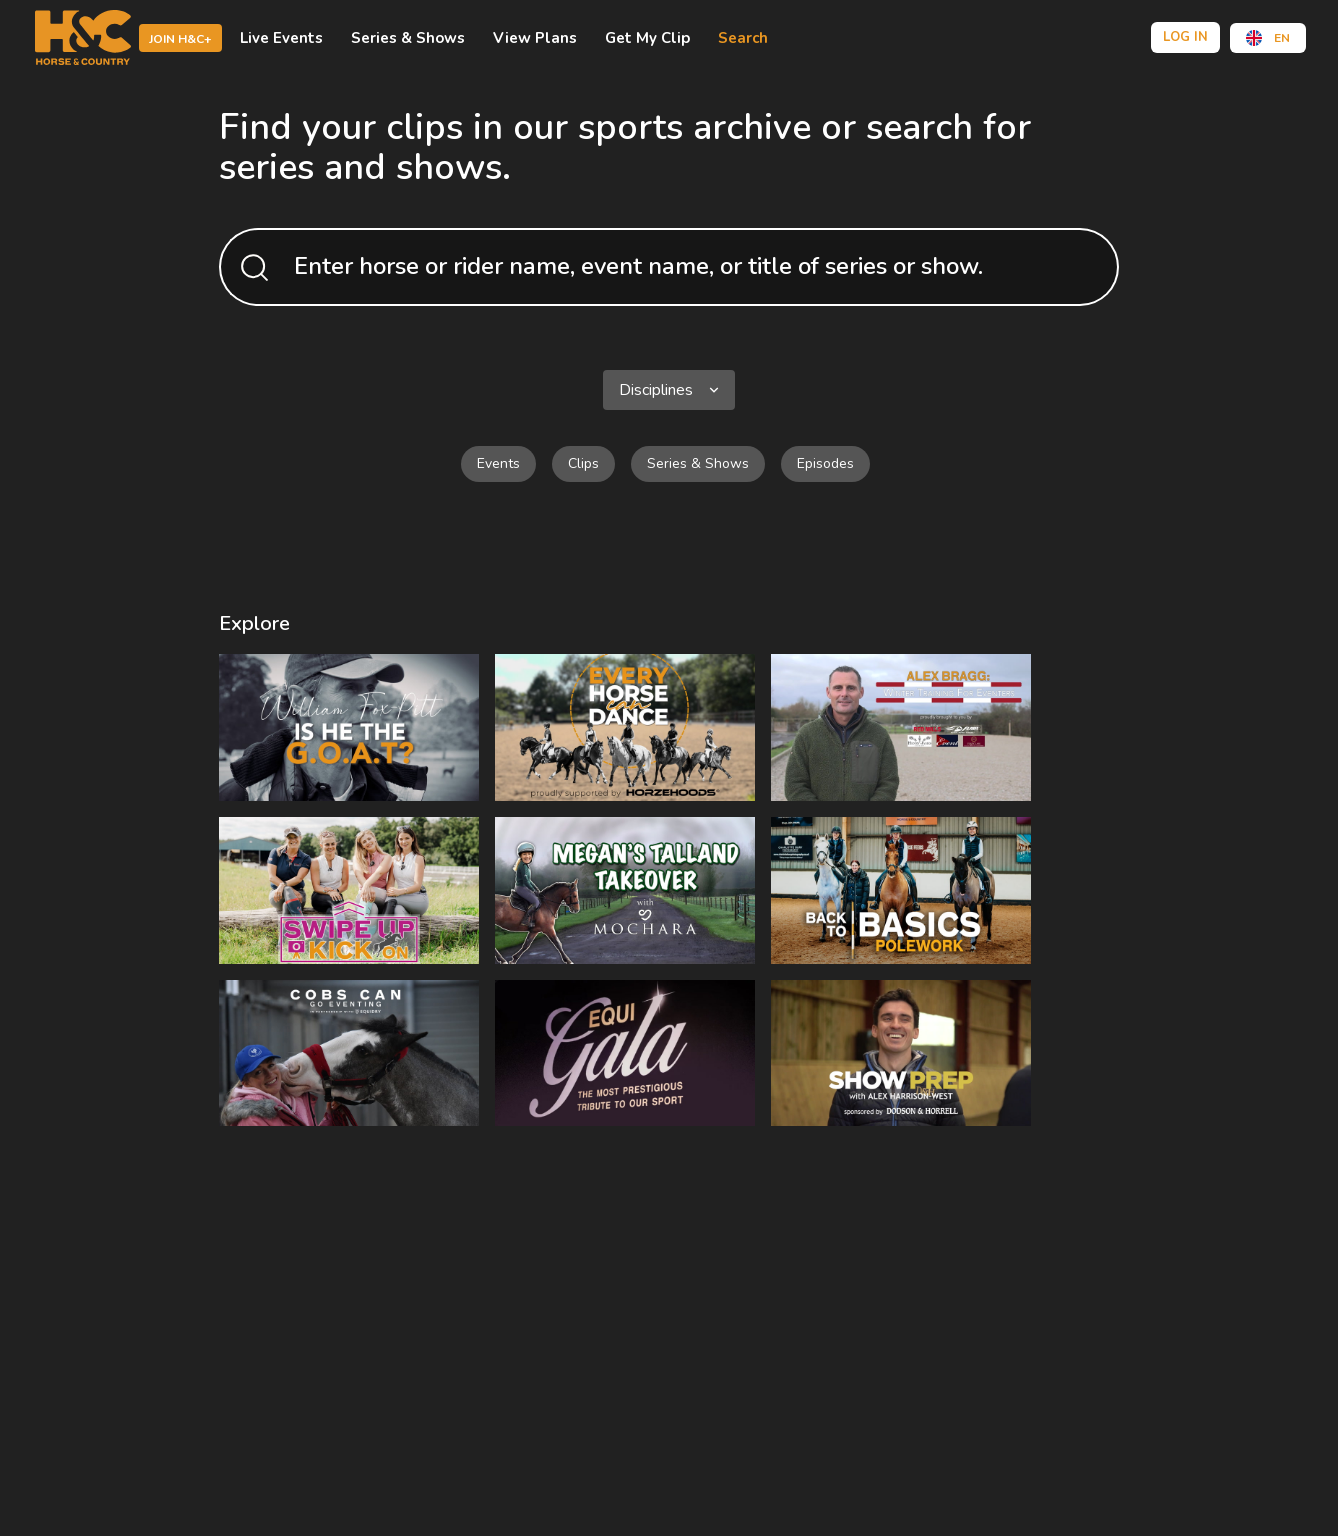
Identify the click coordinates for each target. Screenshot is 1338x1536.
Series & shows (408, 38)
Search (743, 38)
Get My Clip (647, 38)
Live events (281, 38)
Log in (1185, 37)
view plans (535, 38)
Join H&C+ (180, 39)
